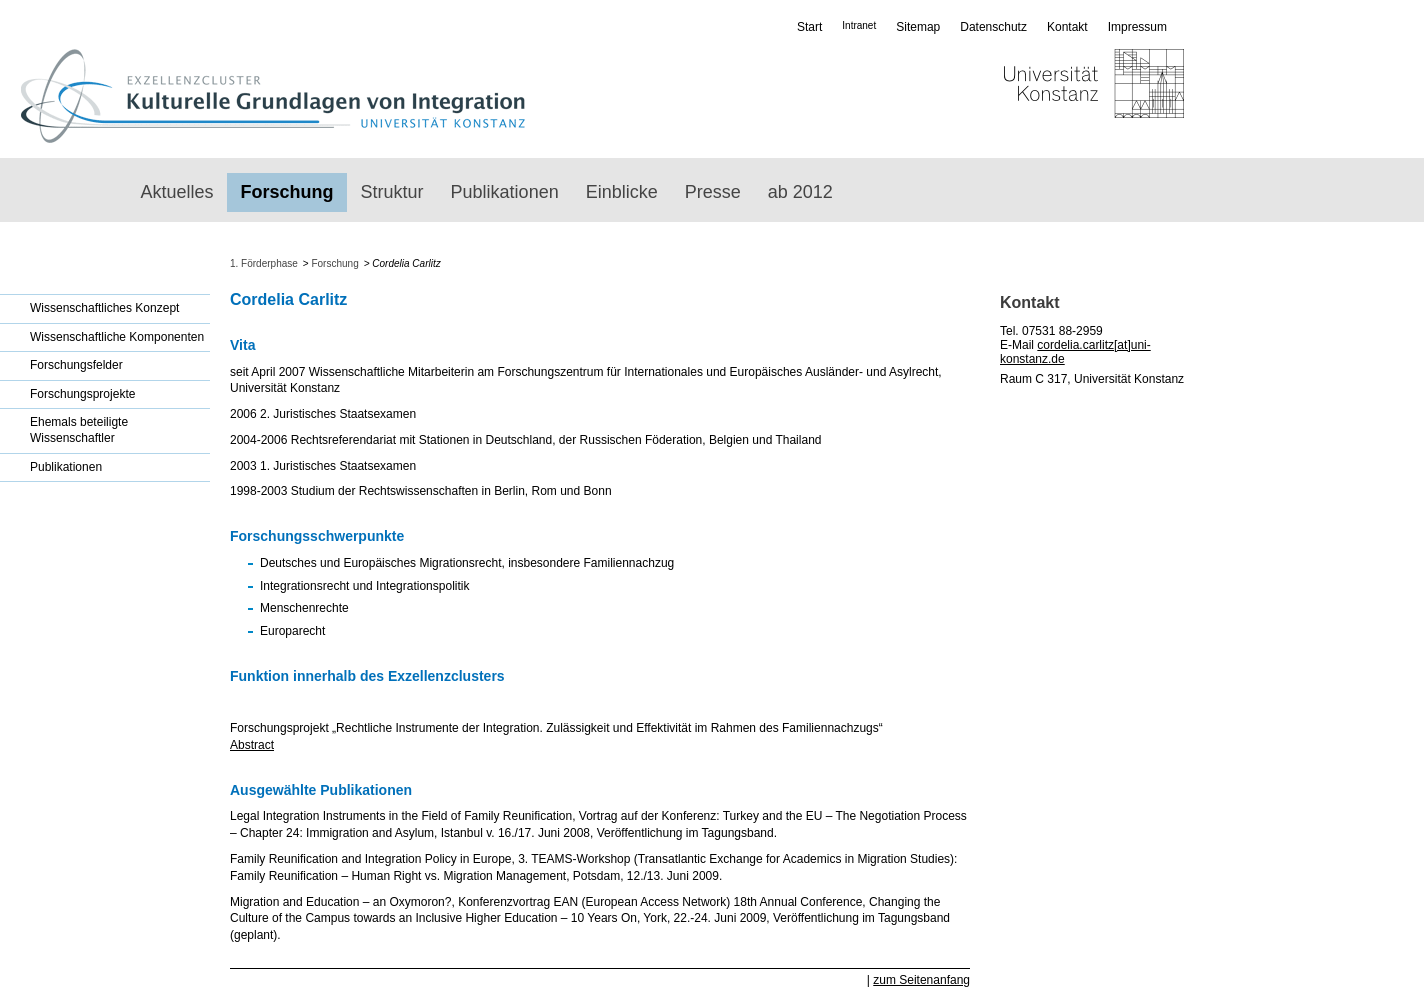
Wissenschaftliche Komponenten (117, 337)
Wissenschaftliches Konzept (104, 308)
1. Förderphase (264, 263)
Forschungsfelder (76, 365)
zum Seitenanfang (921, 980)
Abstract (252, 745)
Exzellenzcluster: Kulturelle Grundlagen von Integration (272, 96)
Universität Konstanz (1035, 96)
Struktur (392, 192)
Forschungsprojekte (82, 394)
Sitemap (918, 27)
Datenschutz (993, 27)
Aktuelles (177, 192)
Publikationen (505, 192)
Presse (713, 192)
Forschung (287, 192)
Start (809, 27)
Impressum (1137, 27)
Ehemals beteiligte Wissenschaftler (79, 430)
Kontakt (1067, 27)
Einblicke (622, 192)
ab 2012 (800, 192)
